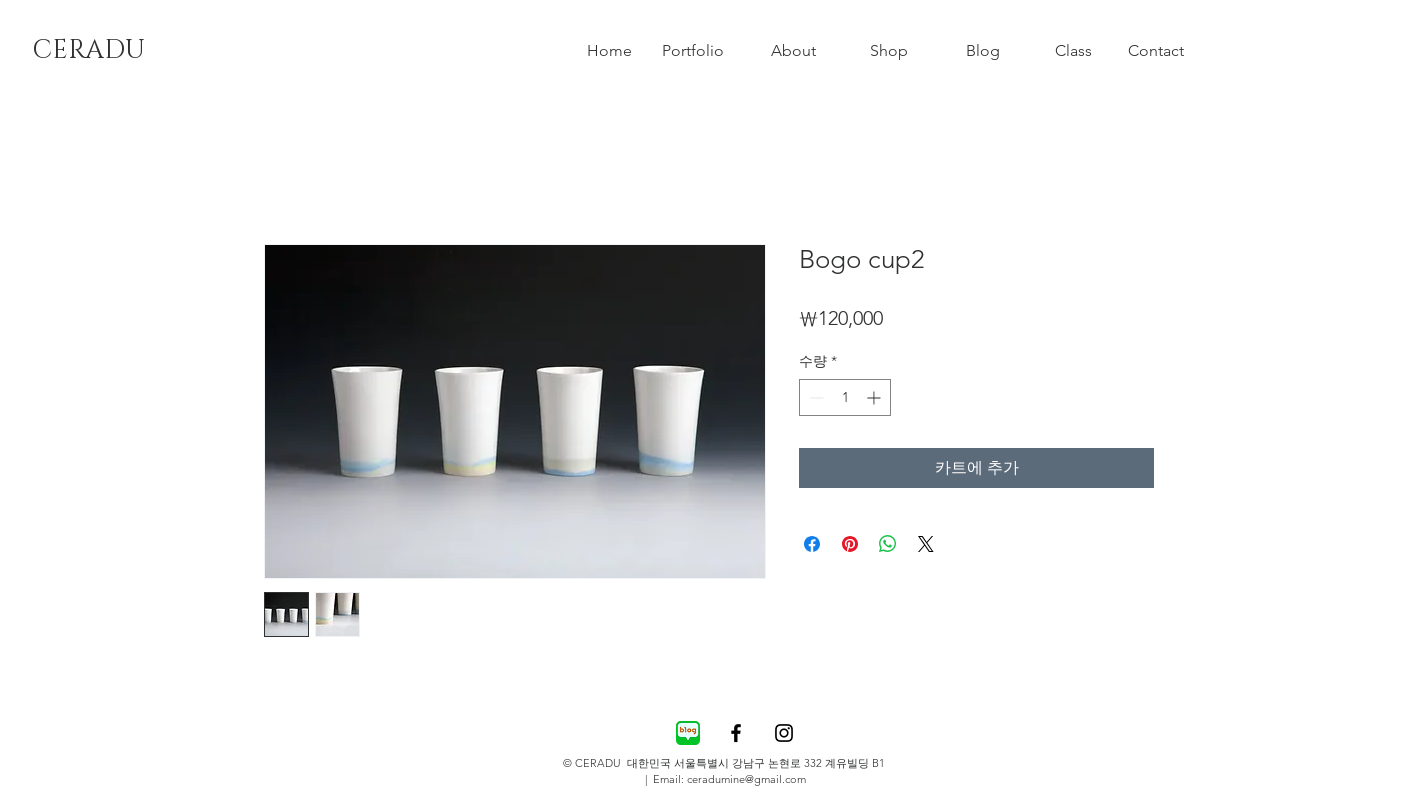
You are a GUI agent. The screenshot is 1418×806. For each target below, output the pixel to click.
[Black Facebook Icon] (736, 733)
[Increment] (875, 397)
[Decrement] (814, 397)
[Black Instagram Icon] (784, 733)
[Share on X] (926, 544)
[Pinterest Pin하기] (850, 544)
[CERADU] (88, 51)
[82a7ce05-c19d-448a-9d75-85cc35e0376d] (688, 733)
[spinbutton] (845, 397)
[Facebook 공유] (812, 544)
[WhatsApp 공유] (888, 544)
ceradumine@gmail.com (746, 779)
